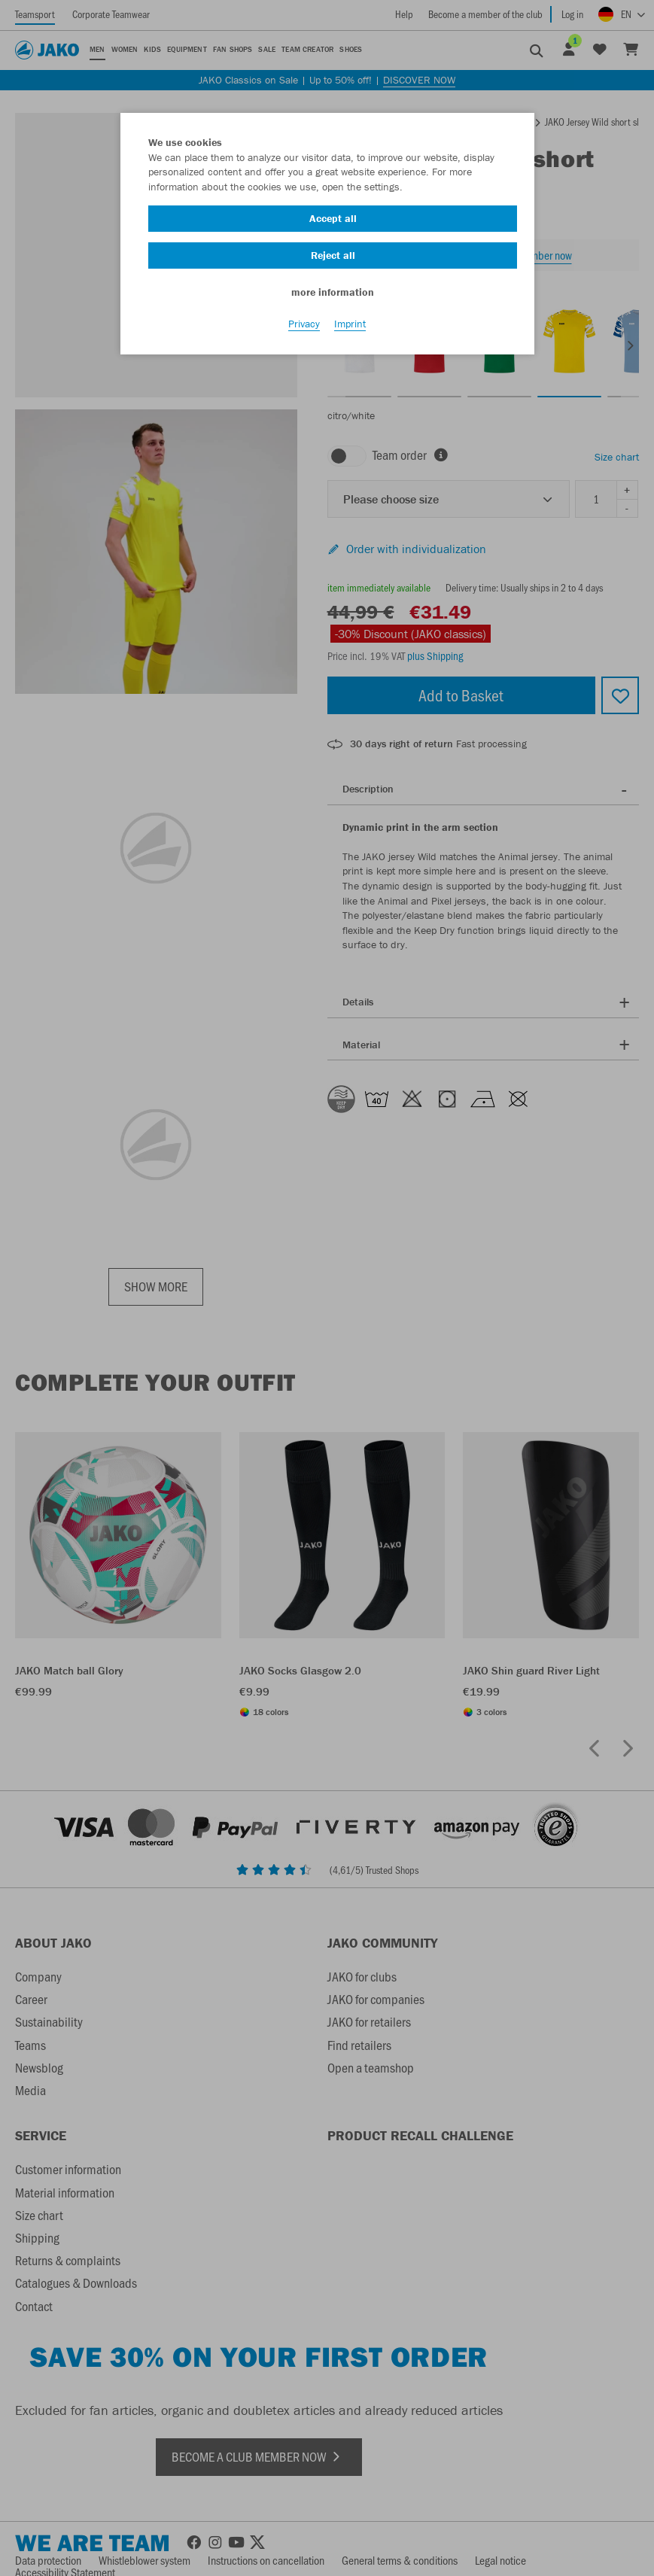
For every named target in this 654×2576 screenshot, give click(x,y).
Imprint (350, 324)
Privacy (304, 324)
